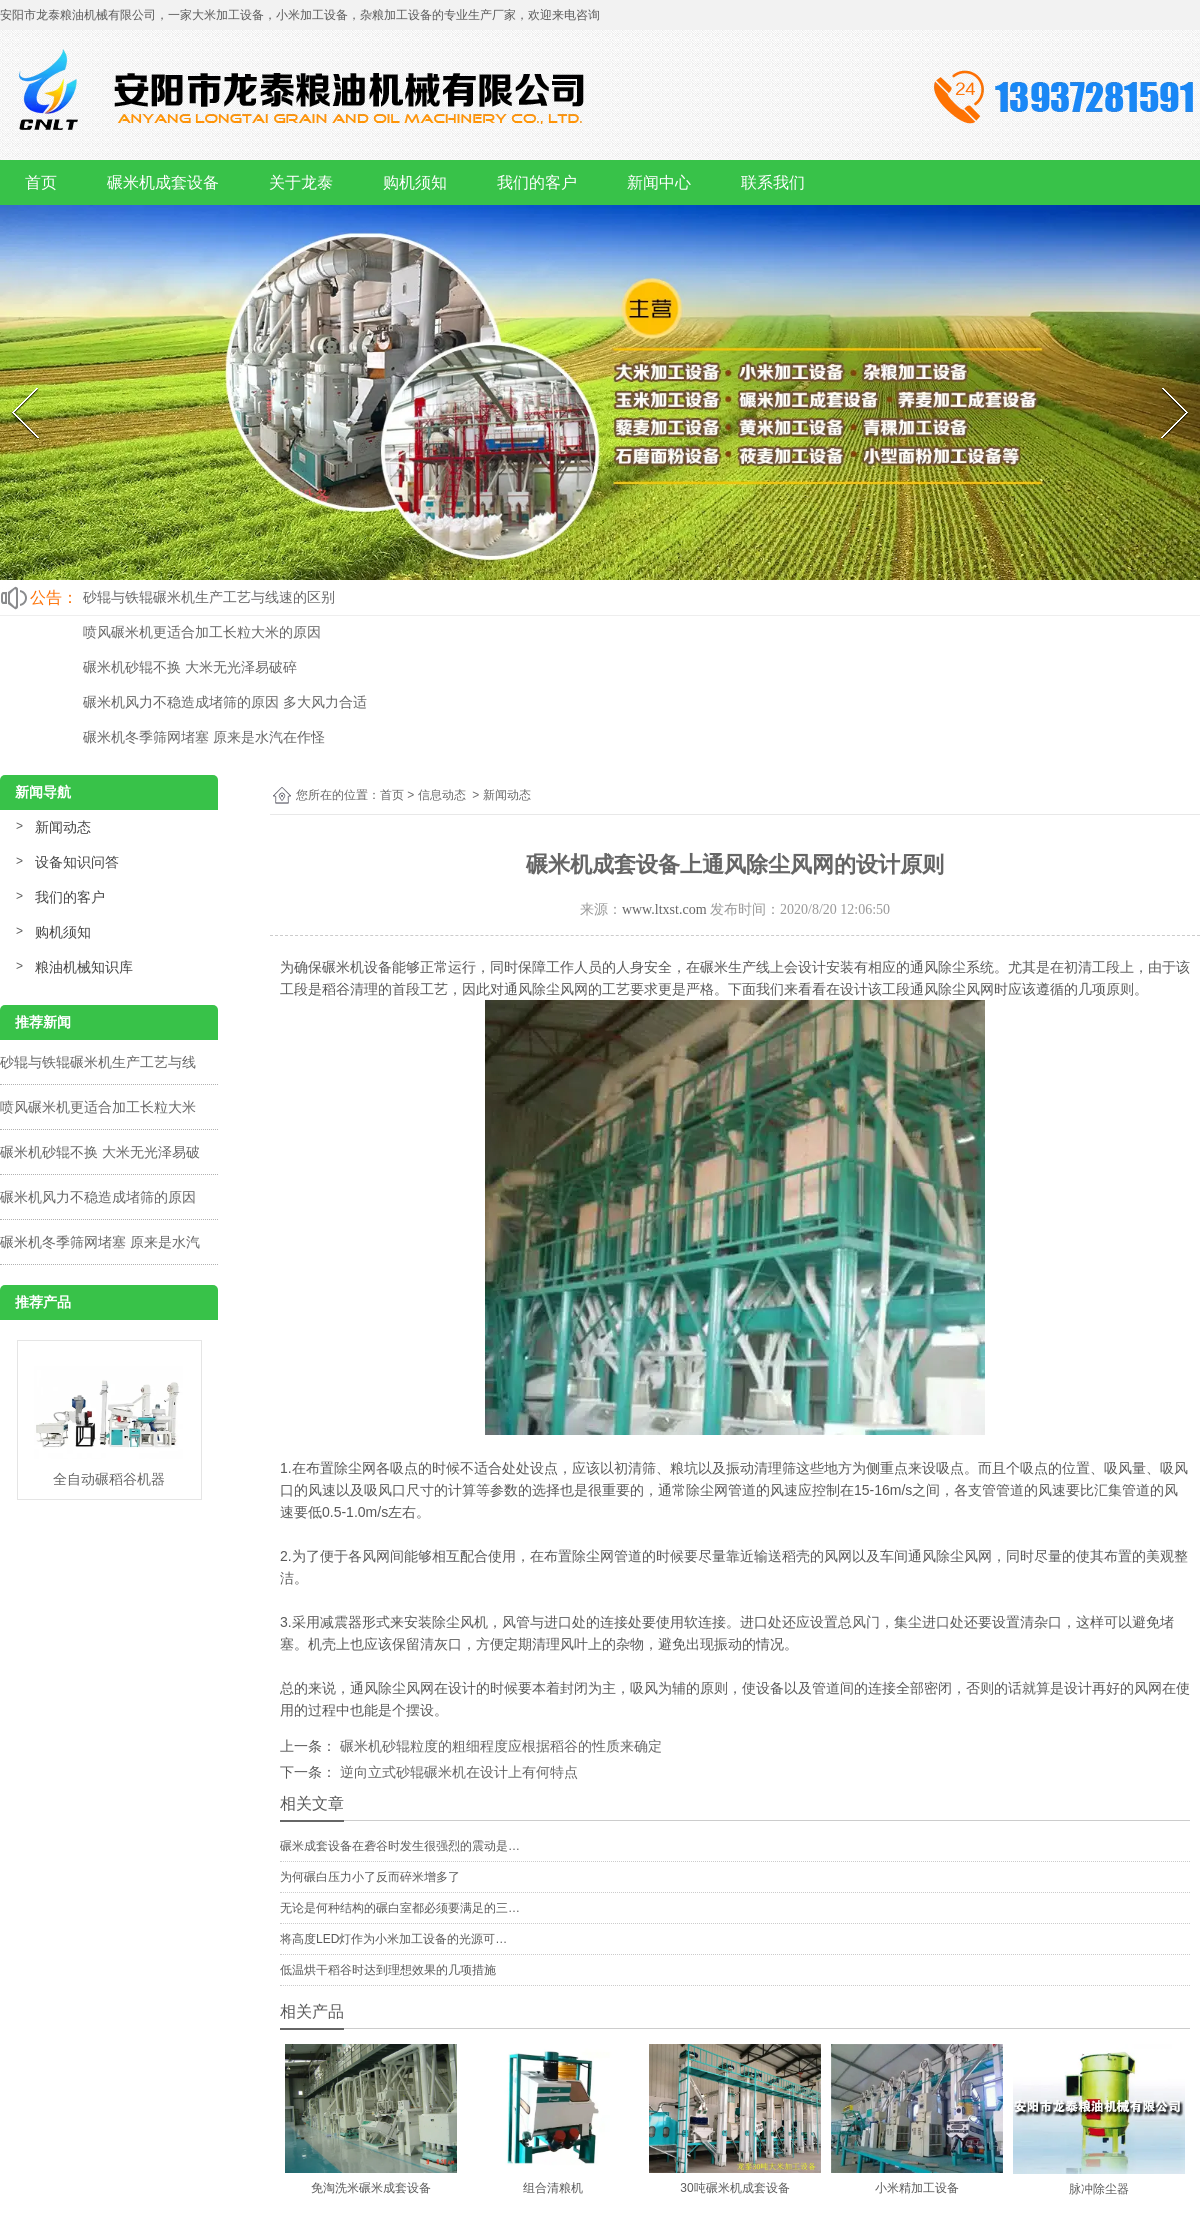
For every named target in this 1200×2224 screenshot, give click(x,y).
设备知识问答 (77, 862)
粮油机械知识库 (84, 967)
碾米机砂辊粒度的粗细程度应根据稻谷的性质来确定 (499, 1746)
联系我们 (773, 182)
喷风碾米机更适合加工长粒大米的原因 (202, 632)
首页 (41, 182)
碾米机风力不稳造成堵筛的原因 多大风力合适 (225, 702)
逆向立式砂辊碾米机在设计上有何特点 (457, 1772)
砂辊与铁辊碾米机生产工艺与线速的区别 (209, 597)
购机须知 (415, 182)
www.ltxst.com (664, 909)
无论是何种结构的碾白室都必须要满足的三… (400, 1908)
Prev (12, 383)
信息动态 (442, 795)
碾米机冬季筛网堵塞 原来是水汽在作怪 (204, 737)
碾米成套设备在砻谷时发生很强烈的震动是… (400, 1846)
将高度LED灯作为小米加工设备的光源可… (393, 1939)
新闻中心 (659, 182)
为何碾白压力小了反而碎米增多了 (370, 1877)
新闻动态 (63, 827)
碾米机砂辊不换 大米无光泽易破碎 (190, 667)
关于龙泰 (301, 182)
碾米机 (343, 967)
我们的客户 (537, 182)
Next (1162, 383)
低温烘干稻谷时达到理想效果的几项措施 (388, 1970)
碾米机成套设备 (163, 182)
